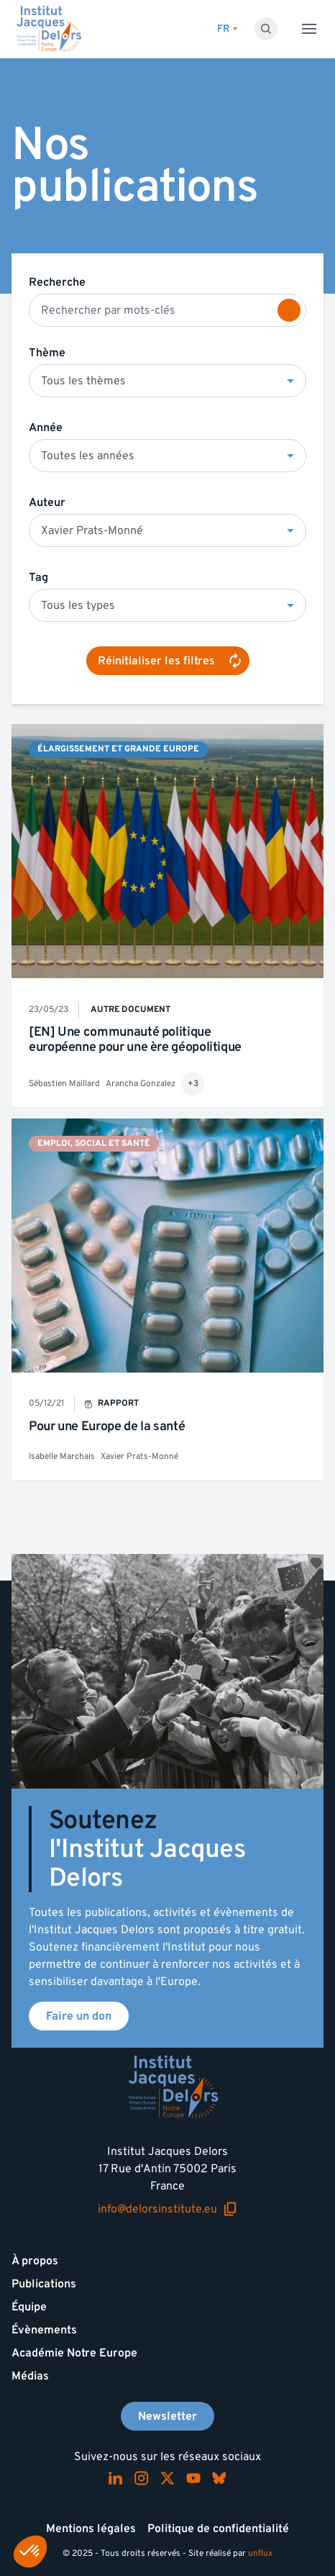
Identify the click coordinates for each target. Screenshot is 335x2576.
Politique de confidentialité (218, 2528)
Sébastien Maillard (64, 1083)
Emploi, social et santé (93, 1143)
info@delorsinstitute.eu (167, 2209)
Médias (30, 2376)
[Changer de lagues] (227, 29)
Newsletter (167, 2416)
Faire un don (78, 2016)
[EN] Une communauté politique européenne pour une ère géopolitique (135, 1040)
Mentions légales (91, 2528)
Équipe (29, 2307)
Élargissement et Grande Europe (118, 749)
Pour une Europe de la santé (107, 1426)
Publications (44, 2284)
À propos (35, 2261)
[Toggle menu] (309, 28)
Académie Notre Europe (74, 2353)
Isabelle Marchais (62, 1456)
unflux (260, 2553)
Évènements (44, 2330)
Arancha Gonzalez (140, 1083)
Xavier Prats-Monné (139, 1456)
